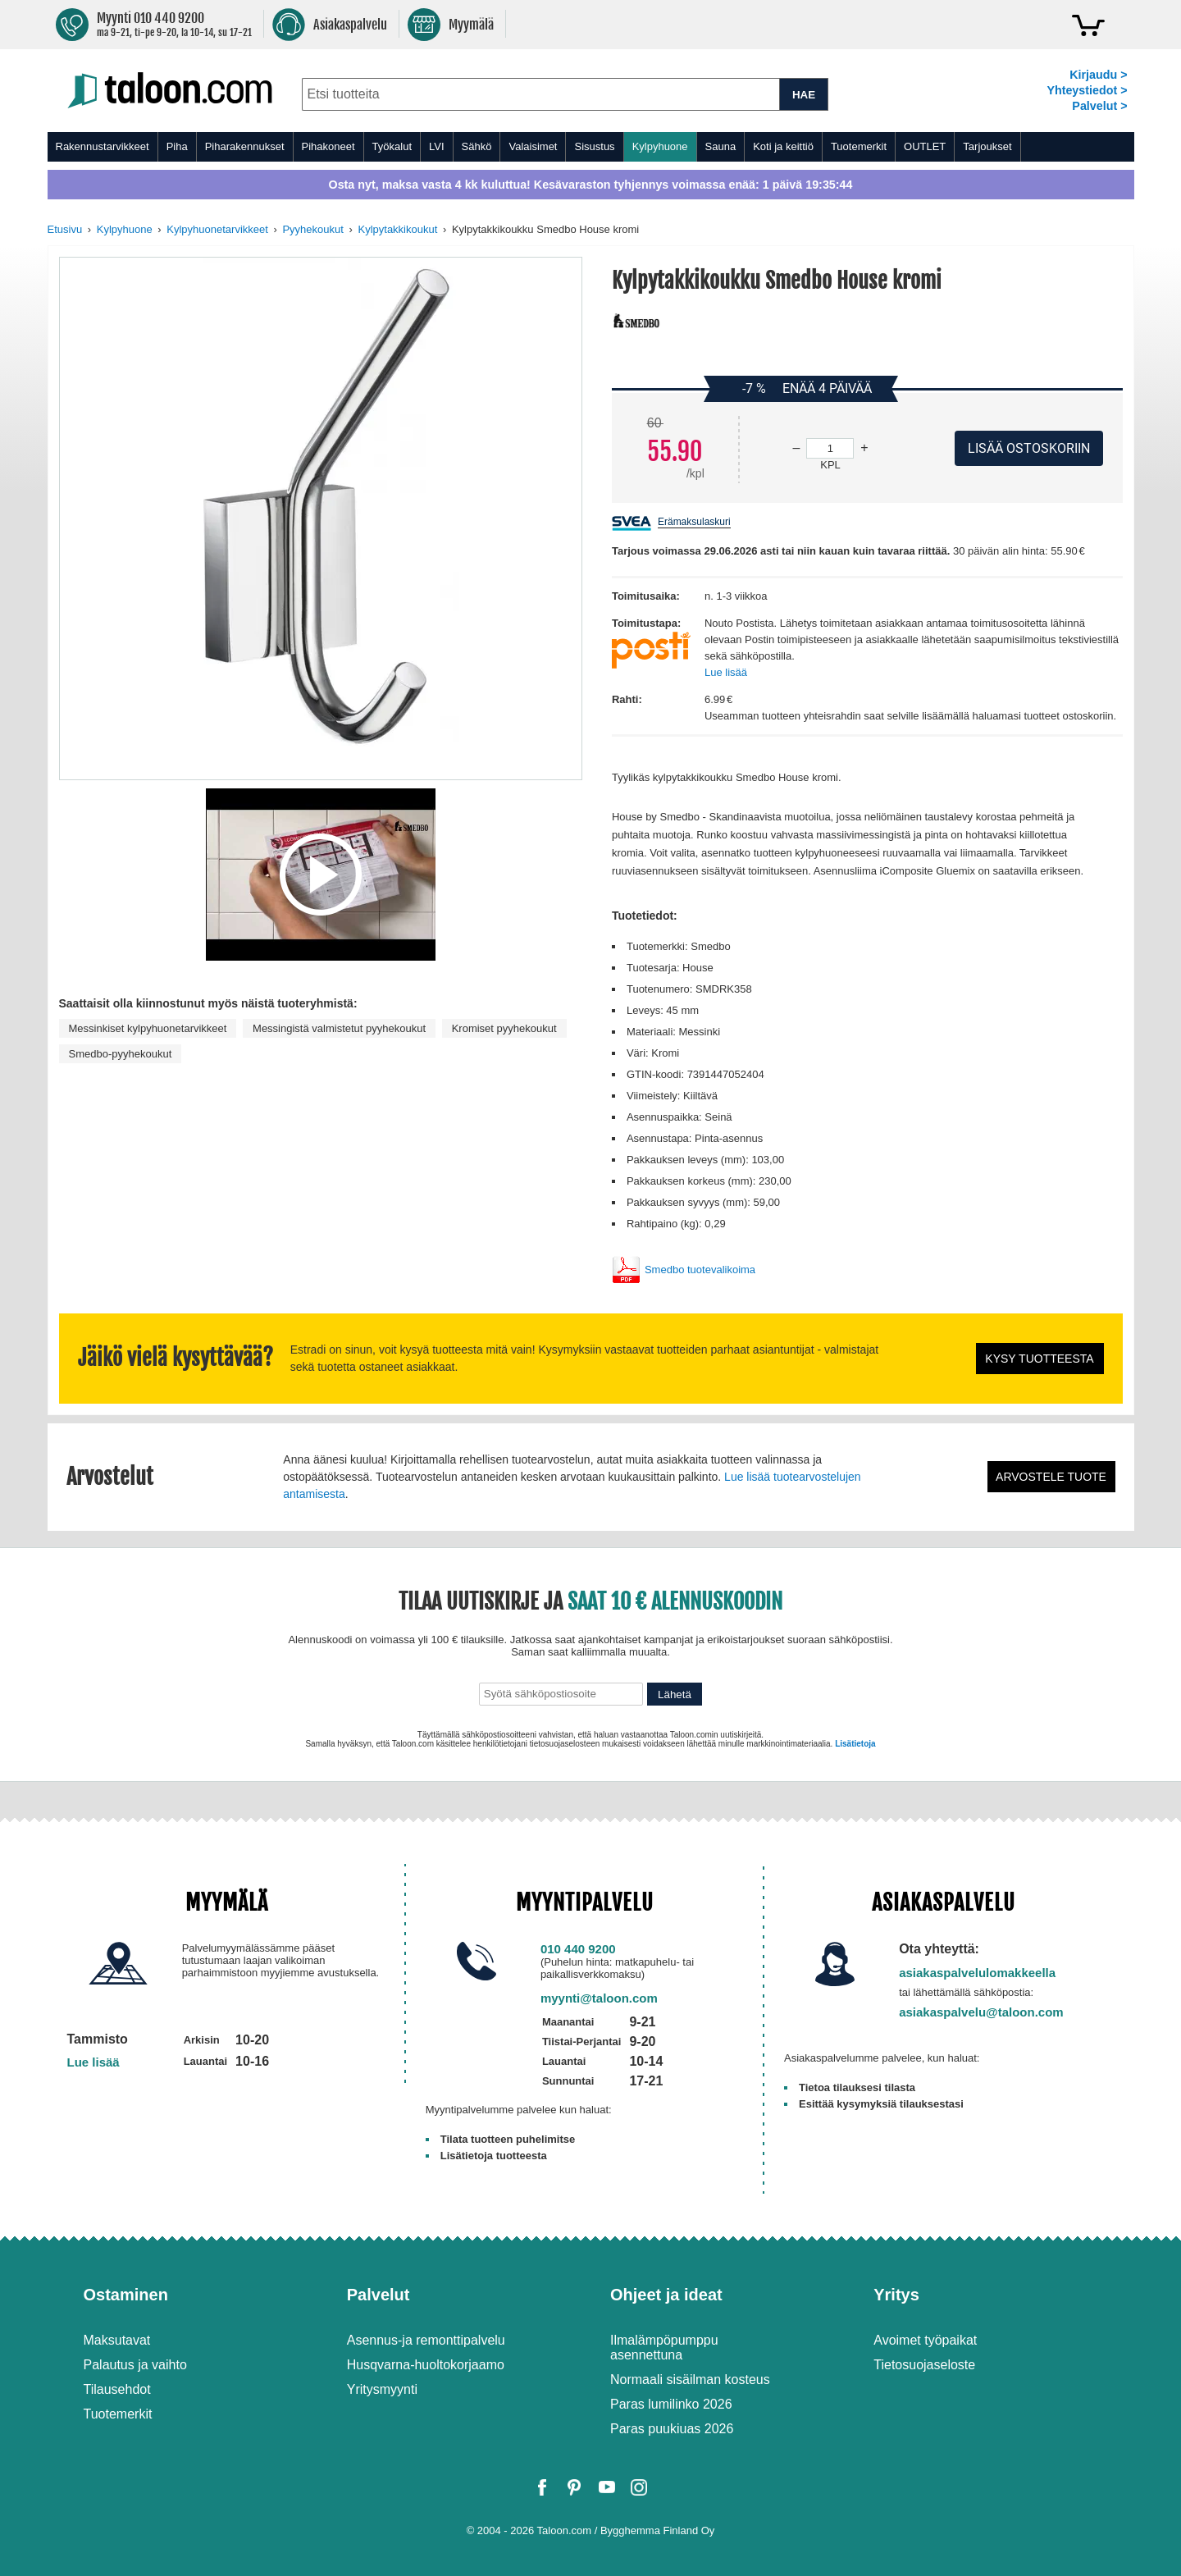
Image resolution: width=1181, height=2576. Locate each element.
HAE (803, 95)
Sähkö (477, 146)
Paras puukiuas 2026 (671, 2429)
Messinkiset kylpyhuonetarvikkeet (148, 1028)
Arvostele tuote (1051, 1476)
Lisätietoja (855, 1743)
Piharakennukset (245, 146)
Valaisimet (532, 146)
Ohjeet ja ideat (666, 2295)
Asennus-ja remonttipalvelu (426, 2340)
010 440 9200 (578, 1949)
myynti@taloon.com (599, 1998)
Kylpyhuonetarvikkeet (217, 229)
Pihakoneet (328, 146)
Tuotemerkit (859, 146)
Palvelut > (1099, 105)
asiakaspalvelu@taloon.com (981, 2012)
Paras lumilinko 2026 (671, 2404)
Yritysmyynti (382, 2389)
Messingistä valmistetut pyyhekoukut (339, 1028)
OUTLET (925, 146)
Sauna (720, 146)
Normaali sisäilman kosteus (690, 2379)
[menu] (591, 147)
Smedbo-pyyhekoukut (120, 1054)
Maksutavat (117, 2340)
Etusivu (65, 229)
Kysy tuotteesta (1039, 1358)
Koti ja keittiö (783, 146)
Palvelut (378, 2295)
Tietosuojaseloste (924, 2365)
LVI (437, 146)
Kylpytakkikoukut (397, 229)
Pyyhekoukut (312, 229)
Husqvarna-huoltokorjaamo (425, 2365)
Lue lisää (725, 672)
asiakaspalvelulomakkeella (977, 1973)
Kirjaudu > (1098, 74)
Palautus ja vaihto (135, 2365)
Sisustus (594, 146)
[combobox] (541, 94)
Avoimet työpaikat (925, 2340)
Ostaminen (126, 2295)
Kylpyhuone (660, 146)
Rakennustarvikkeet (102, 146)
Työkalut (392, 146)
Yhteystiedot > (1086, 90)
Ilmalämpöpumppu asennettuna (664, 2347)
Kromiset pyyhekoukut (504, 1028)
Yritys (896, 2295)
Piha (177, 146)
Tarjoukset (987, 146)
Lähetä (674, 1694)
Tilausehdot (117, 2389)
